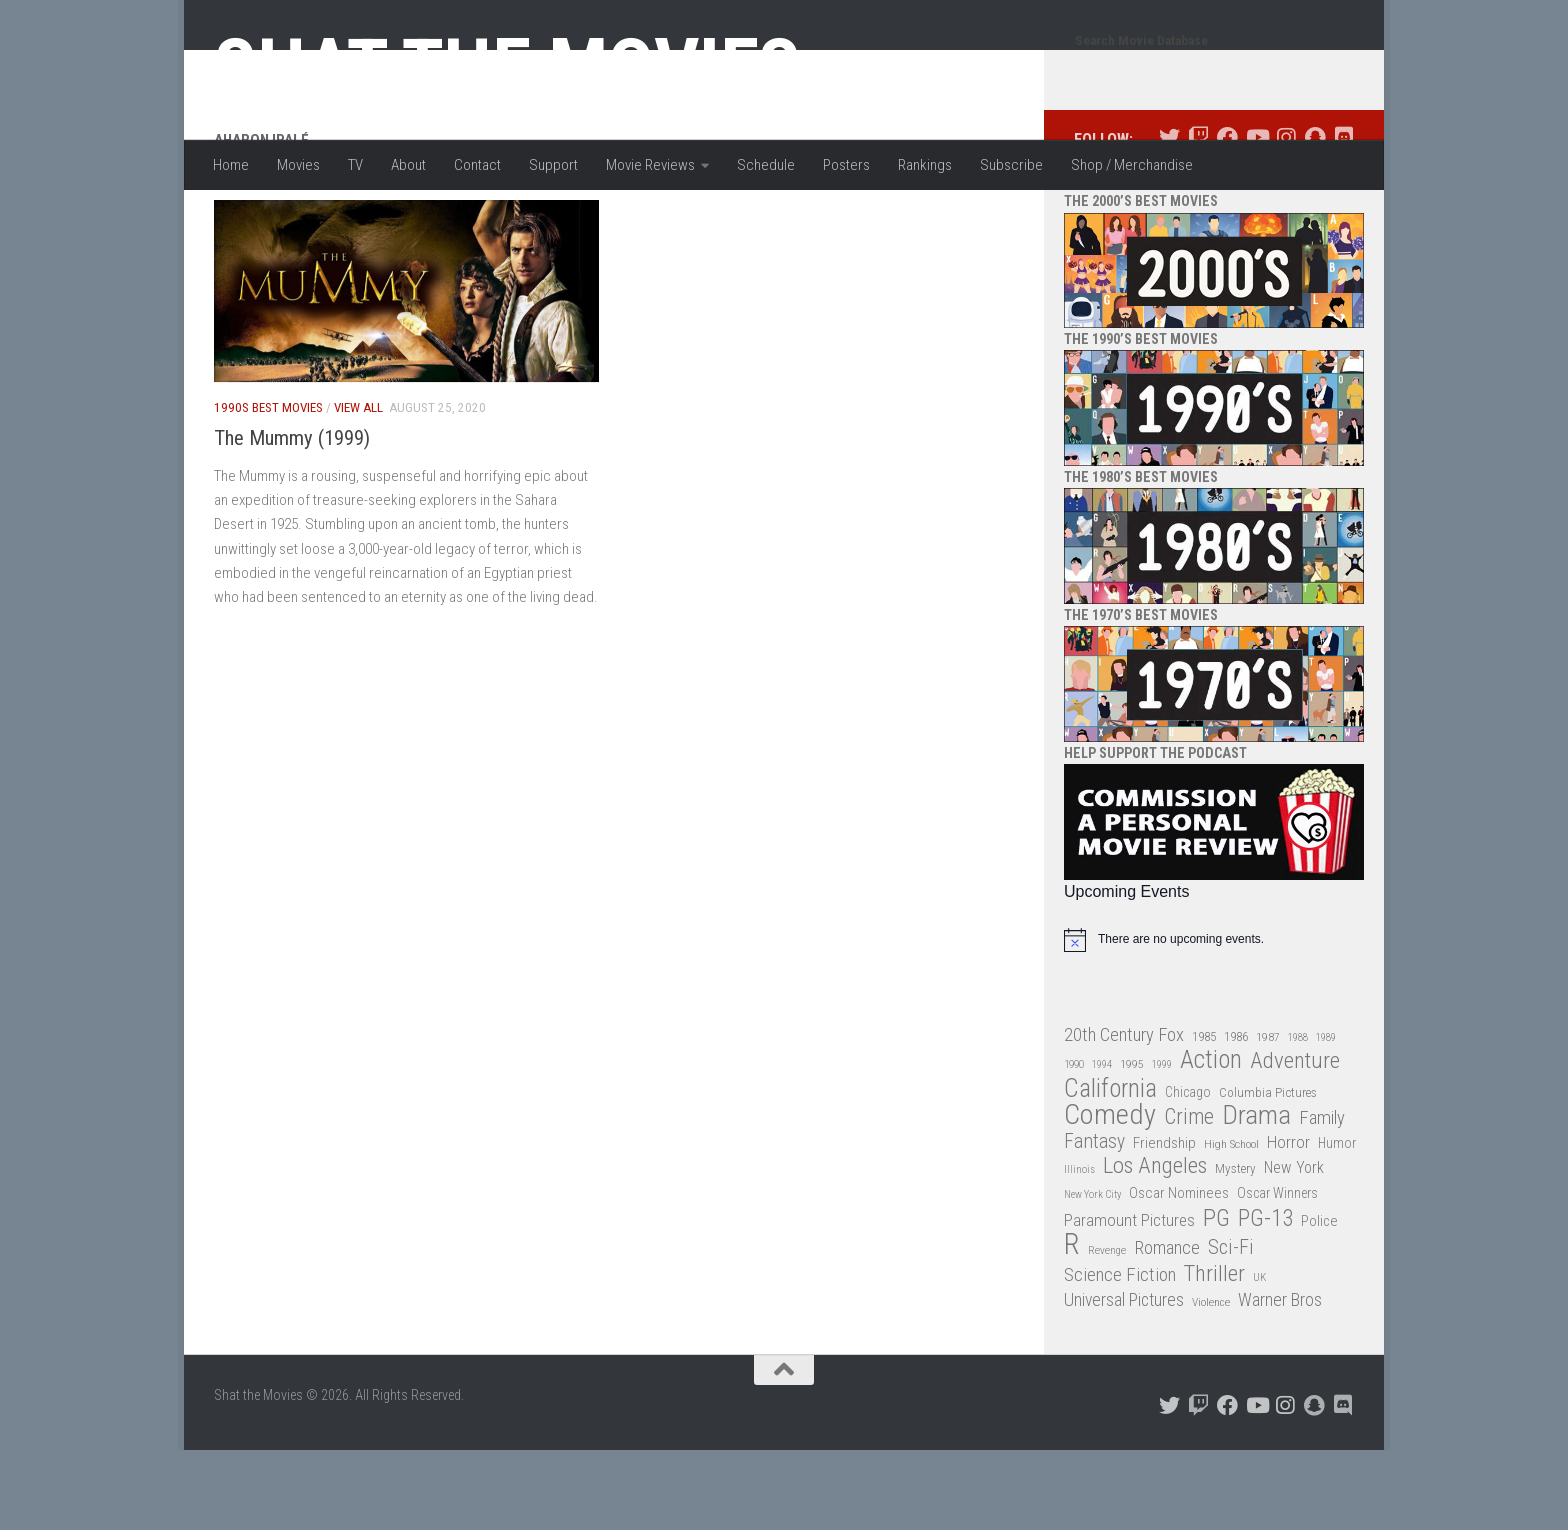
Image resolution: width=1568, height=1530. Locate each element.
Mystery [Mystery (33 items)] (1235, 1248)
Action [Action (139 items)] (1211, 1140)
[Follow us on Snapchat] (1314, 217)
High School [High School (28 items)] (1231, 1224)
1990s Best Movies (268, 487)
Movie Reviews (650, 165)
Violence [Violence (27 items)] (1211, 1382)
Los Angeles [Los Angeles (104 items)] (1155, 1246)
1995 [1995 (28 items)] (1132, 1144)
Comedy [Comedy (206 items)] (1110, 1195)
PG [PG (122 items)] (1216, 1298)
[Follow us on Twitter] (1169, 217)
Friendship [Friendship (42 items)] (1164, 1223)
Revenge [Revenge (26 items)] (1107, 1330)
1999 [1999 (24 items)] (1162, 1144)
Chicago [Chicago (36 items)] (1188, 1172)
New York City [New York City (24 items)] (1092, 1274)
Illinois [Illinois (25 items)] (1079, 1249)
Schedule (766, 165)
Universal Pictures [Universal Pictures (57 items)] (1124, 1380)
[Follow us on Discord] (1343, 217)
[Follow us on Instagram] (1285, 217)
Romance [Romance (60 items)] (1167, 1327)
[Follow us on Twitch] (1198, 217)
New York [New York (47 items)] (1294, 1247)
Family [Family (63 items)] (1322, 1198)
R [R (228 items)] (1072, 1324)
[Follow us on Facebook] (1227, 217)
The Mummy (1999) (292, 518)
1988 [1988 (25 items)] (1298, 1117)
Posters (846, 165)
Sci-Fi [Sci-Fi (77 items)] (1231, 1327)
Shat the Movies (507, 68)
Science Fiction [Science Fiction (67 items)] (1120, 1355)
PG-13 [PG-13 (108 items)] (1265, 1299)
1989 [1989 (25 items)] (1326, 1117)
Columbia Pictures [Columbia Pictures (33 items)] (1268, 1172)
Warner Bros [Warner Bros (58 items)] (1280, 1379)
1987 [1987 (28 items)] (1268, 1117)
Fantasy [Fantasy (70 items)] (1094, 1222)
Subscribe (1011, 165)
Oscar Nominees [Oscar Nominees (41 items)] (1179, 1273)
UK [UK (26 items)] (1259, 1357)
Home (231, 165)
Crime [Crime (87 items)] (1189, 1197)
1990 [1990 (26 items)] (1074, 1144)
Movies (298, 165)
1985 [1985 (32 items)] (1204, 1116)
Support (553, 165)
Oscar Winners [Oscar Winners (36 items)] (1277, 1273)
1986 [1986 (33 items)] (1236, 1116)
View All (358, 487)
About (408, 165)
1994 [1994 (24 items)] (1102, 1144)
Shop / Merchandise (1132, 165)
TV (355, 165)
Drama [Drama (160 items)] (1256, 1195)
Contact (477, 165)
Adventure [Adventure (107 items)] (1295, 1141)
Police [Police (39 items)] (1319, 1301)
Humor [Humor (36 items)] (1337, 1223)
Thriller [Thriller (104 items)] (1214, 1354)
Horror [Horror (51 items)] (1288, 1222)
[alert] (1214, 1020)
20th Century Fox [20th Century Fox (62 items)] (1124, 1115)
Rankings (925, 165)
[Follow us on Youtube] (1256, 217)
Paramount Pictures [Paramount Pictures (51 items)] (1129, 1300)
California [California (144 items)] (1110, 1168)
